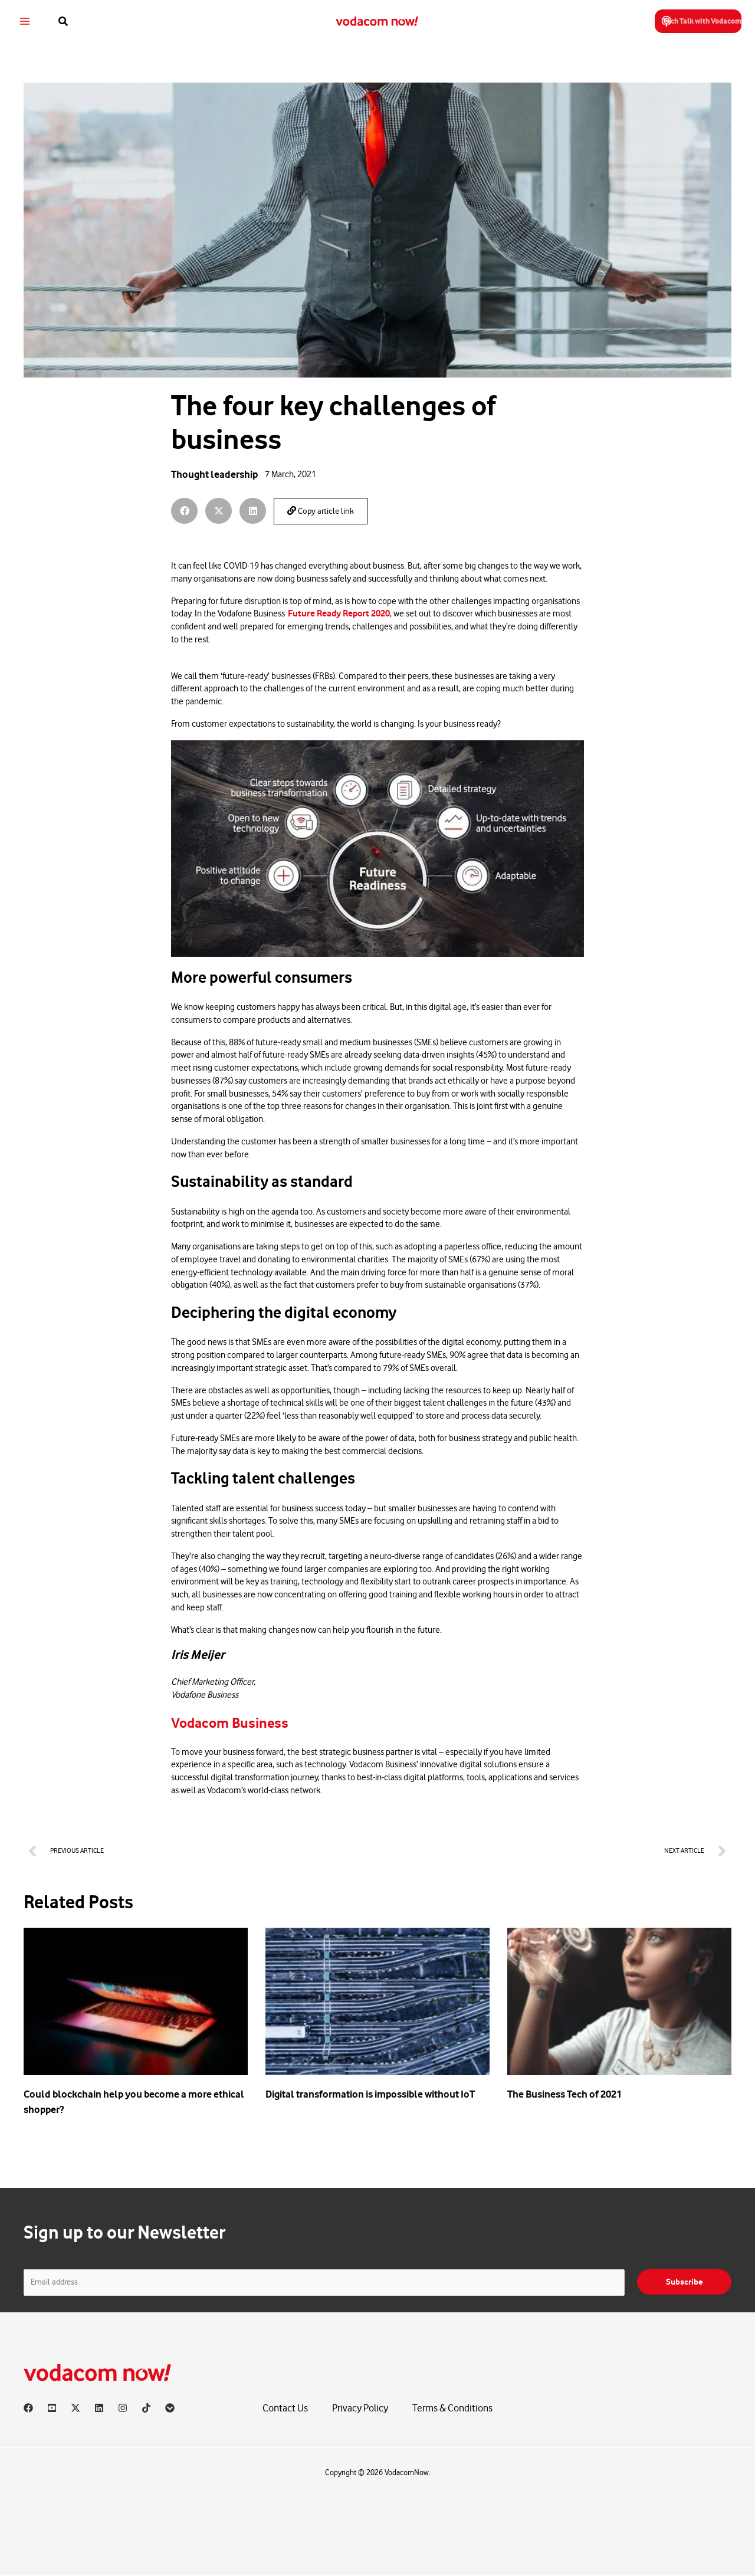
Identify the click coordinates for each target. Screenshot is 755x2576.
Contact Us (285, 2408)
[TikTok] (146, 2408)
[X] (75, 2408)
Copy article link (320, 511)
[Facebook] (28, 2408)
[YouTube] (52, 2408)
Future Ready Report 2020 (339, 613)
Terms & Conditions (452, 2408)
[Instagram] (122, 2408)
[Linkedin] (99, 2408)
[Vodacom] (170, 2408)
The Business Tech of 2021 (564, 2094)
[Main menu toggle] (31, 21)
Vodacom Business (236, 1723)
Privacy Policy (360, 2408)
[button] (70, 21)
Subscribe (684, 2282)
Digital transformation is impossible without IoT (370, 2094)
